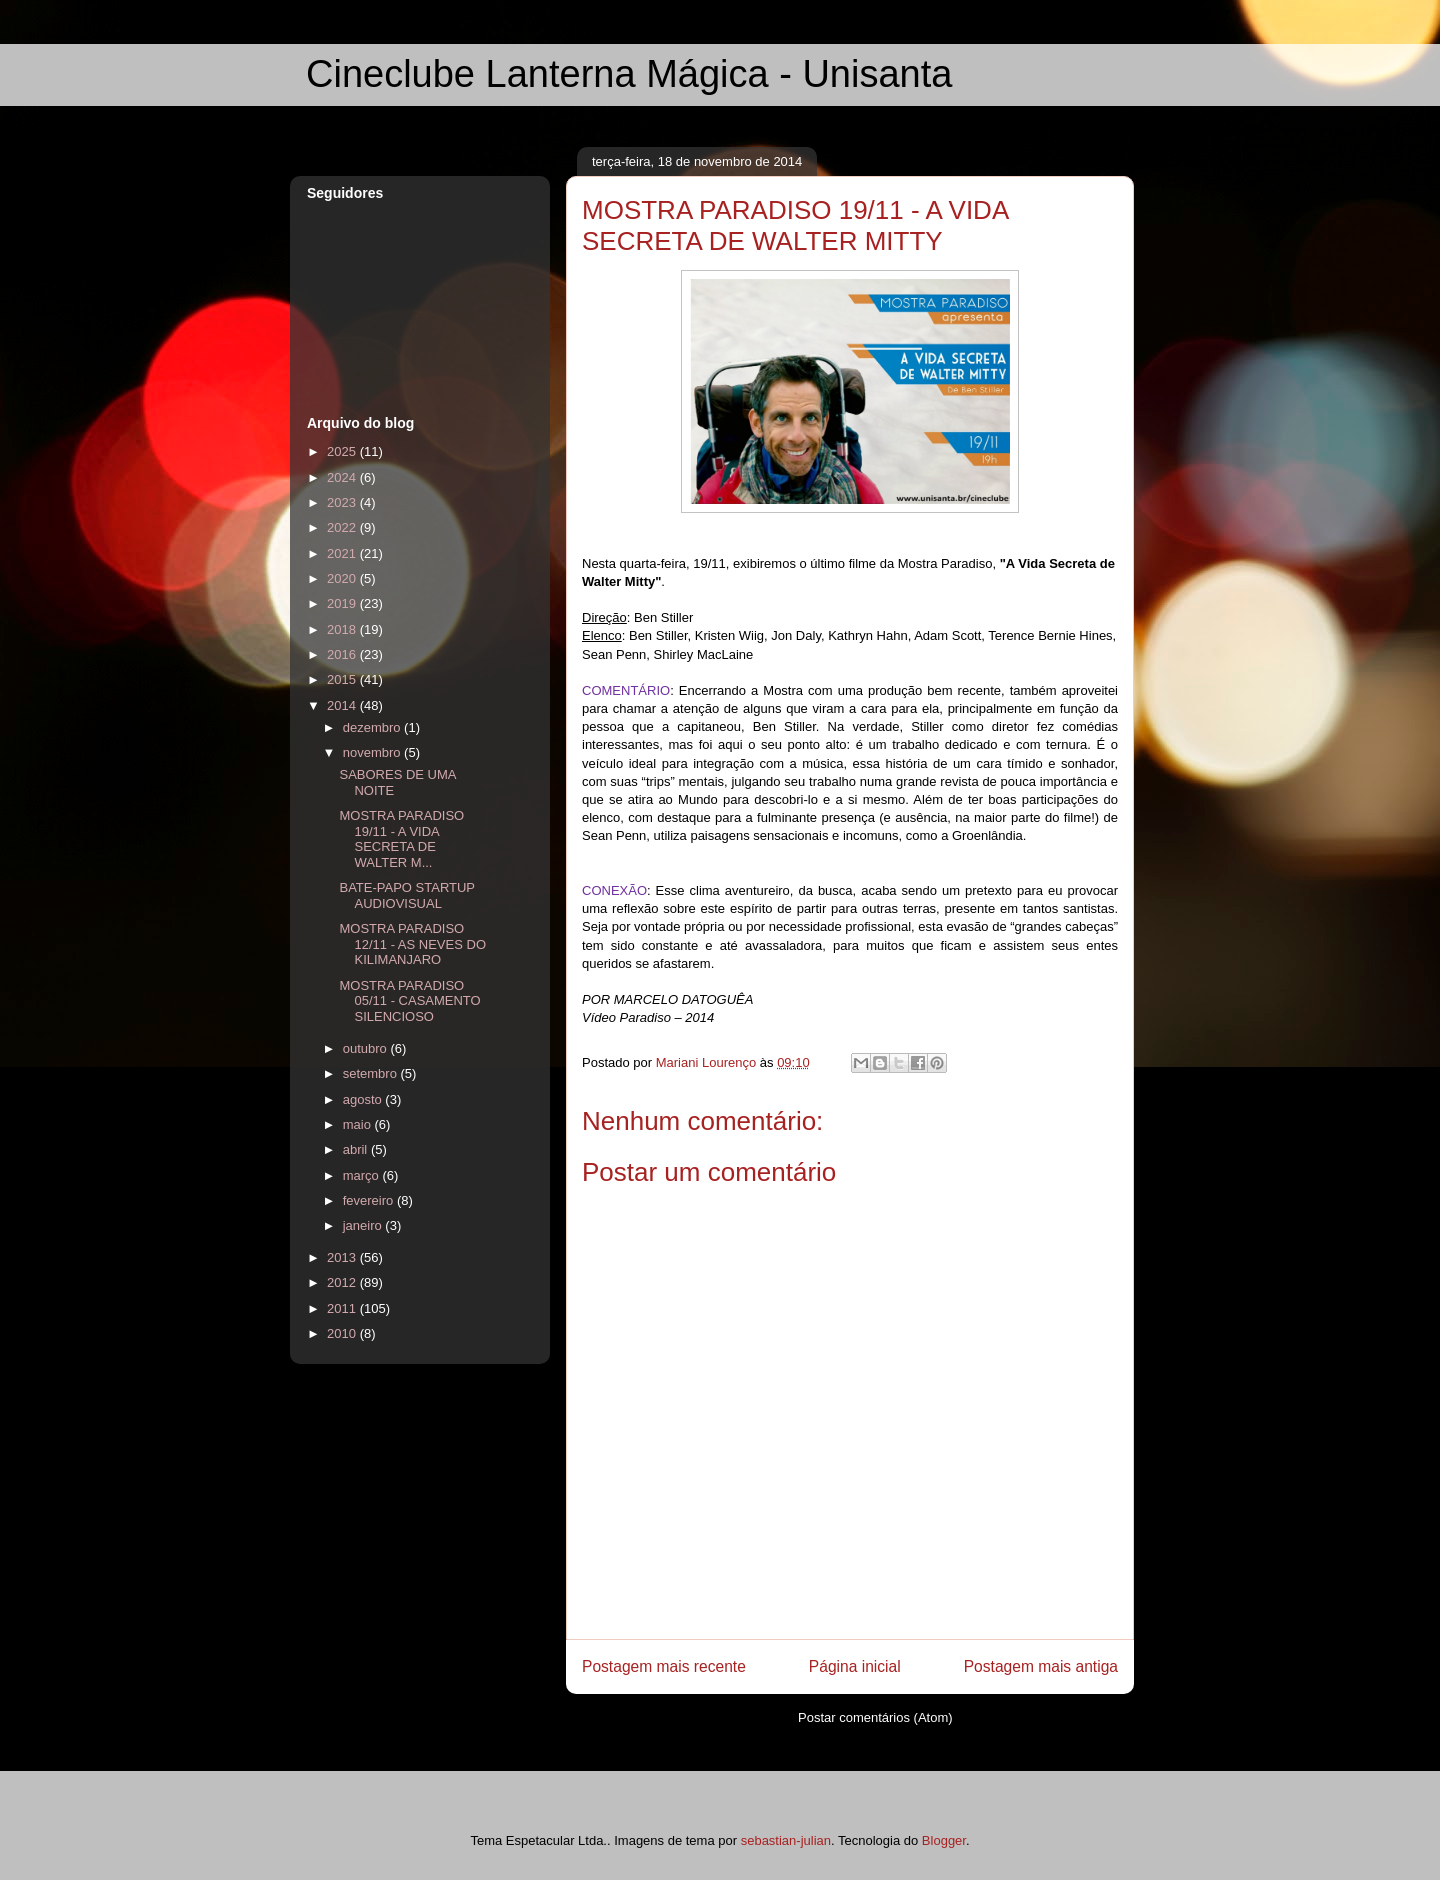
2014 (343, 705)
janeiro (364, 1225)
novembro (373, 752)
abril (357, 1149)
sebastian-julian (786, 1840)
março (363, 1175)
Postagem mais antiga (1041, 1666)
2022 (343, 527)
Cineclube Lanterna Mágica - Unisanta (629, 74)
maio (359, 1124)
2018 (343, 629)
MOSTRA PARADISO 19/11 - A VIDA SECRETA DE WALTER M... (401, 839)
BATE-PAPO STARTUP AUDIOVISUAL (406, 895)
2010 (343, 1333)
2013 (343, 1257)
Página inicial (855, 1666)
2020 (343, 578)
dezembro (373, 727)
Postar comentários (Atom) (875, 1717)
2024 (343, 477)
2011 (343, 1308)
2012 (343, 1282)
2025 (343, 451)
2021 (343, 553)
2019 (343, 603)
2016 (343, 654)
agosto (364, 1099)
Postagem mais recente (664, 1666)
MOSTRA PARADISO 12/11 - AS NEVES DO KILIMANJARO (412, 944)
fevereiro (370, 1200)
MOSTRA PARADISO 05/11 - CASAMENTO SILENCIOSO (409, 1001)
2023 (343, 502)
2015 (343, 679)
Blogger (944, 1840)
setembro (372, 1073)
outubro (367, 1048)
